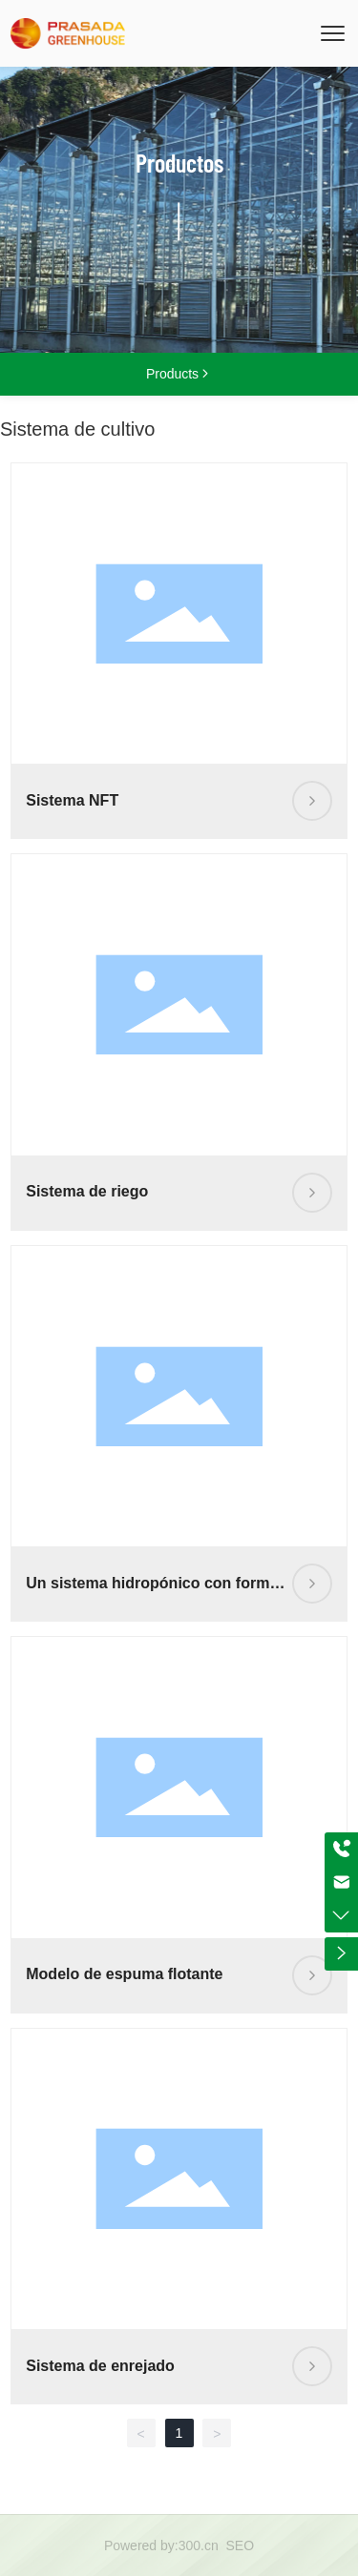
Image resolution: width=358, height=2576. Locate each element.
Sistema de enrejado (100, 2366)
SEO (240, 2545)
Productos (179, 162)
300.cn (199, 2545)
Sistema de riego (87, 1191)
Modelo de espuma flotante (124, 1974)
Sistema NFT (72, 800)
